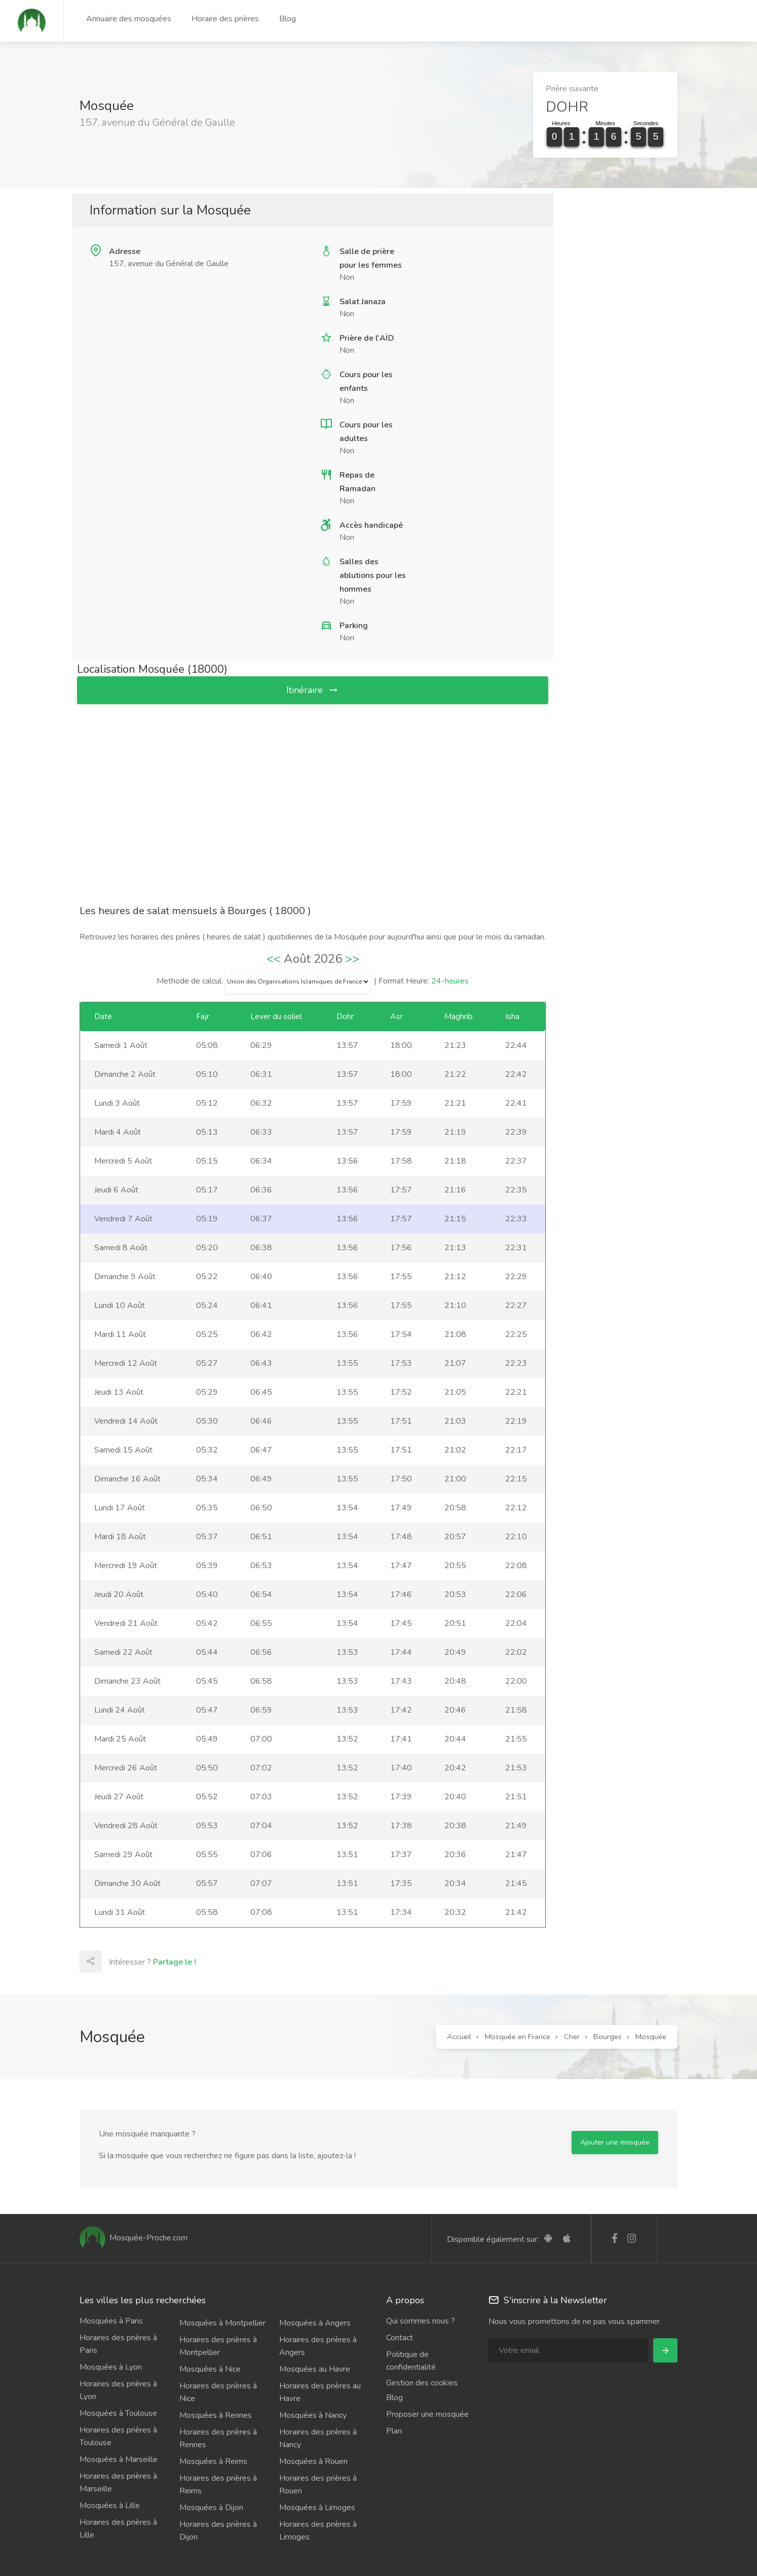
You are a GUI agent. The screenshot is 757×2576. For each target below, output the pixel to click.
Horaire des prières (225, 18)
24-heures (450, 981)
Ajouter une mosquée (615, 2142)
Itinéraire (312, 690)
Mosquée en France (517, 2036)
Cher (572, 2036)
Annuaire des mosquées (128, 18)
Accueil (459, 2036)
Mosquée (650, 2036)
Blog (287, 18)
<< (274, 959)
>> (352, 959)
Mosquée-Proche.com (133, 2237)
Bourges (607, 2036)
